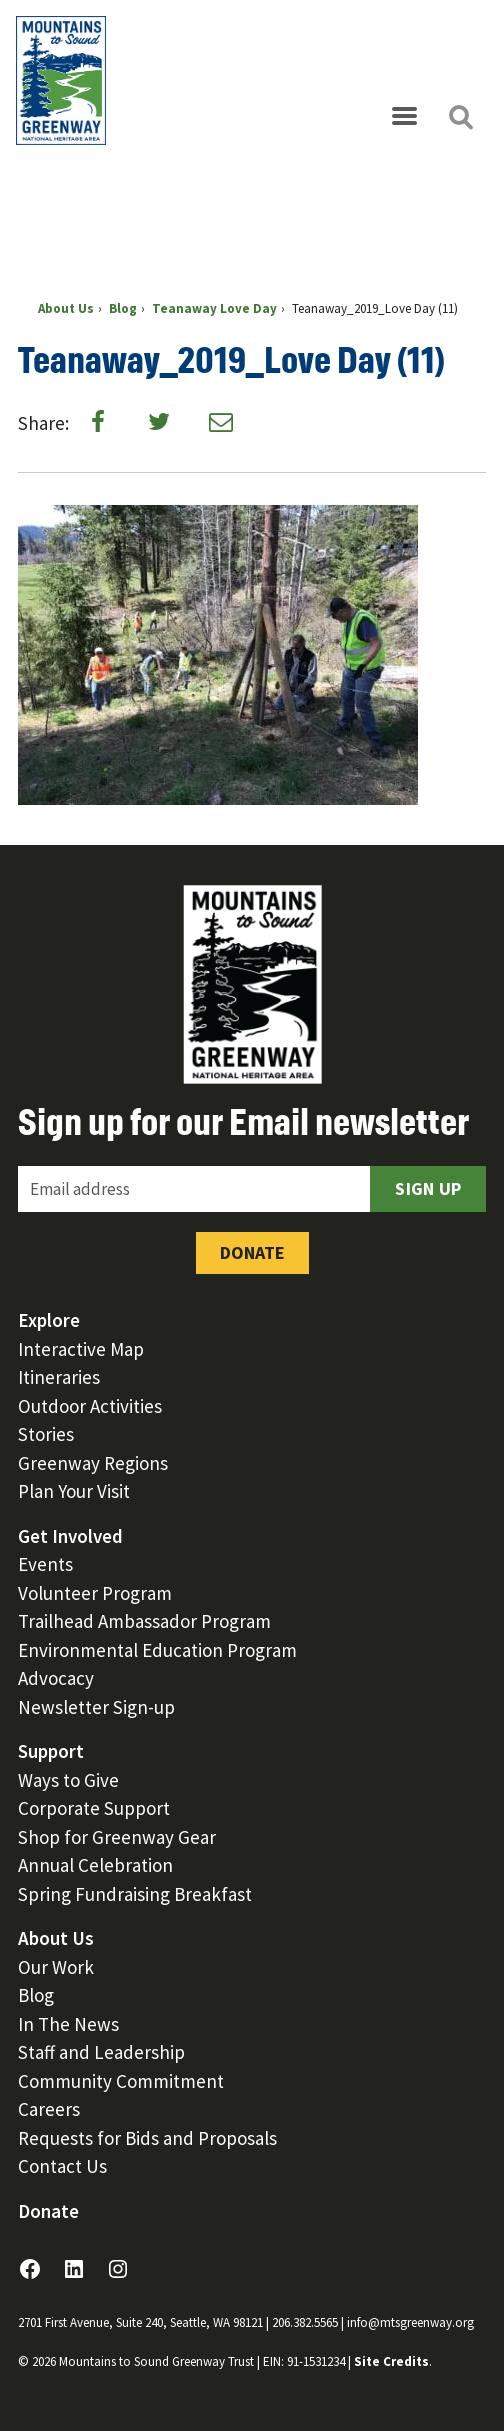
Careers (49, 2109)
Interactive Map (81, 1349)
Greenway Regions (93, 1463)
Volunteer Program (95, 1593)
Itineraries (59, 1377)
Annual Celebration (95, 1865)
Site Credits (391, 2361)
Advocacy (56, 1678)
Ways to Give (68, 1780)
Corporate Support (94, 1808)
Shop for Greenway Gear (117, 1837)
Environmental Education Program (157, 1650)
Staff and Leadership (101, 2052)
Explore (49, 1320)
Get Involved (70, 1536)
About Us (56, 1938)
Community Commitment (121, 2081)
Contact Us (62, 2166)
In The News (68, 2024)
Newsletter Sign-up (96, 1707)
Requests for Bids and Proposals (147, 2138)
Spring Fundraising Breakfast (135, 1894)
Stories (46, 1434)
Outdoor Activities (90, 1406)
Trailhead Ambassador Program (144, 1621)
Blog (36, 1995)
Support (51, 1751)
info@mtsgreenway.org (410, 2322)
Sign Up (428, 1188)
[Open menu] (404, 117)
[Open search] (460, 117)
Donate (252, 1252)
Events (45, 1564)
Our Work (56, 1967)
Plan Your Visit (74, 1491)
